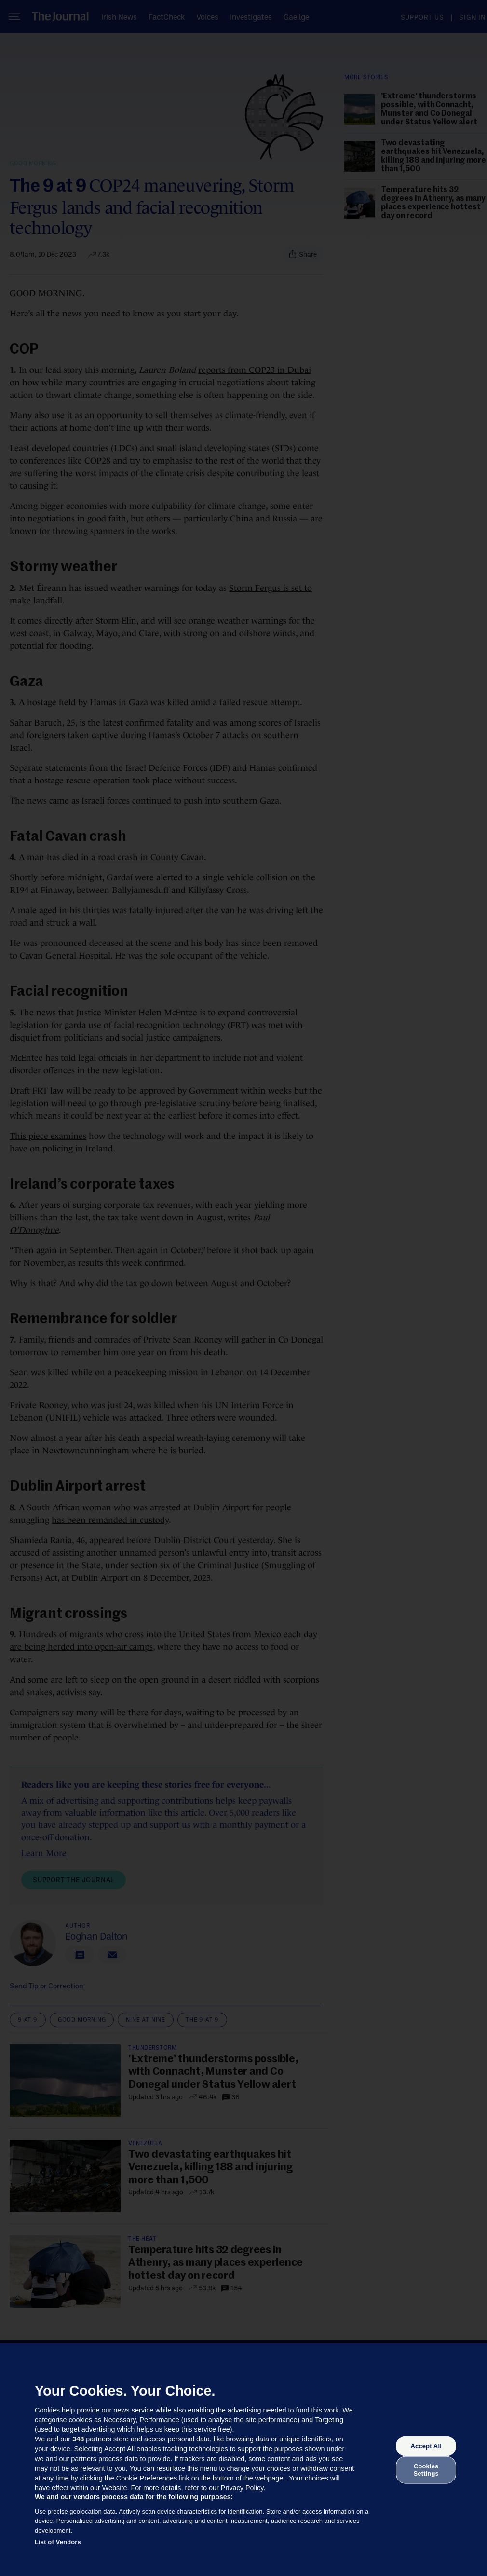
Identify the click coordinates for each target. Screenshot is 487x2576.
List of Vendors (58, 2542)
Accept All (425, 2446)
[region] (243, 2459)
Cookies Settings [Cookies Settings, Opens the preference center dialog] (426, 2469)
